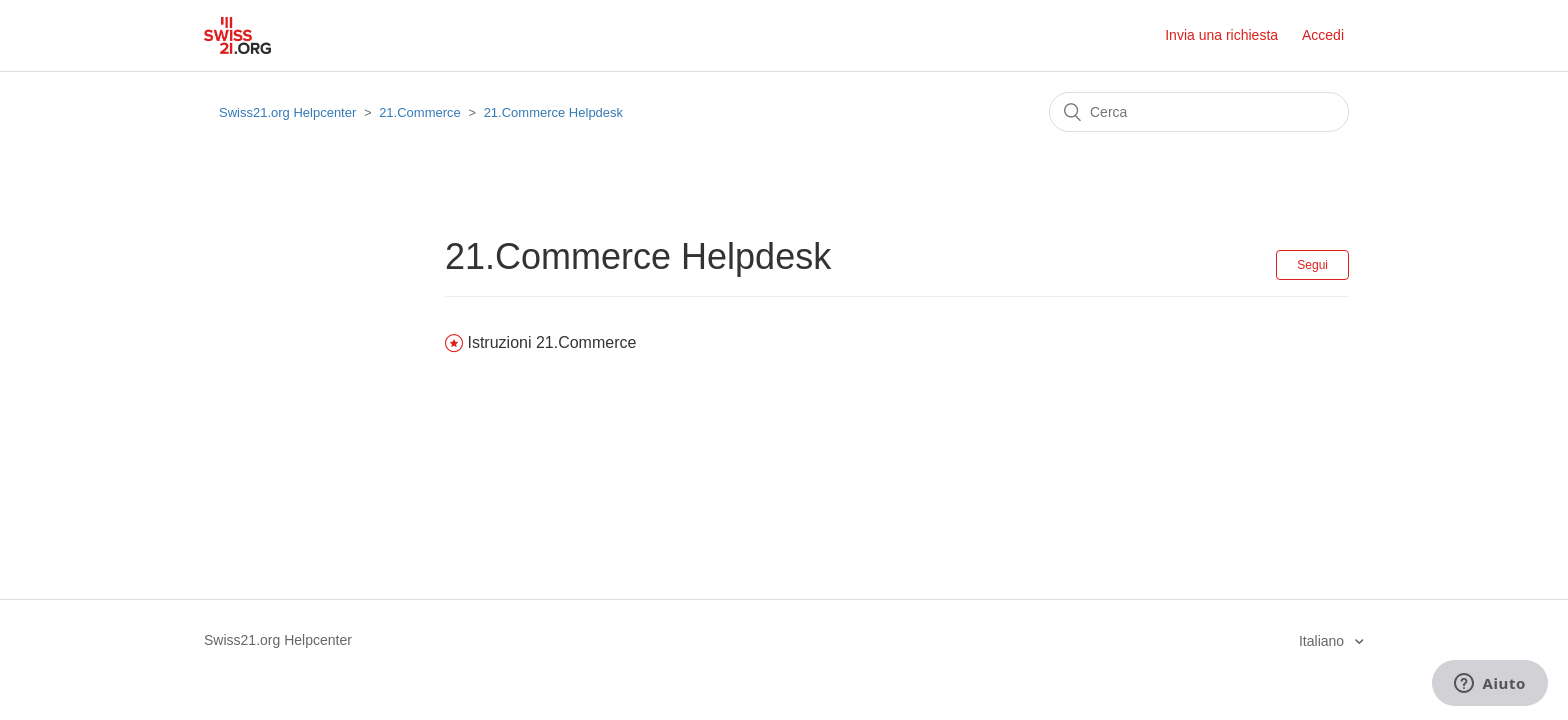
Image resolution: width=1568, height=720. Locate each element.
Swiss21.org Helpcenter (287, 112)
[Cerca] (1199, 112)
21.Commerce (420, 112)
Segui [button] (1312, 265)
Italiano (1323, 641)
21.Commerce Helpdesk (553, 112)
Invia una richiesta (1221, 35)
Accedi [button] (1323, 35)
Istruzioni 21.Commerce (551, 342)
